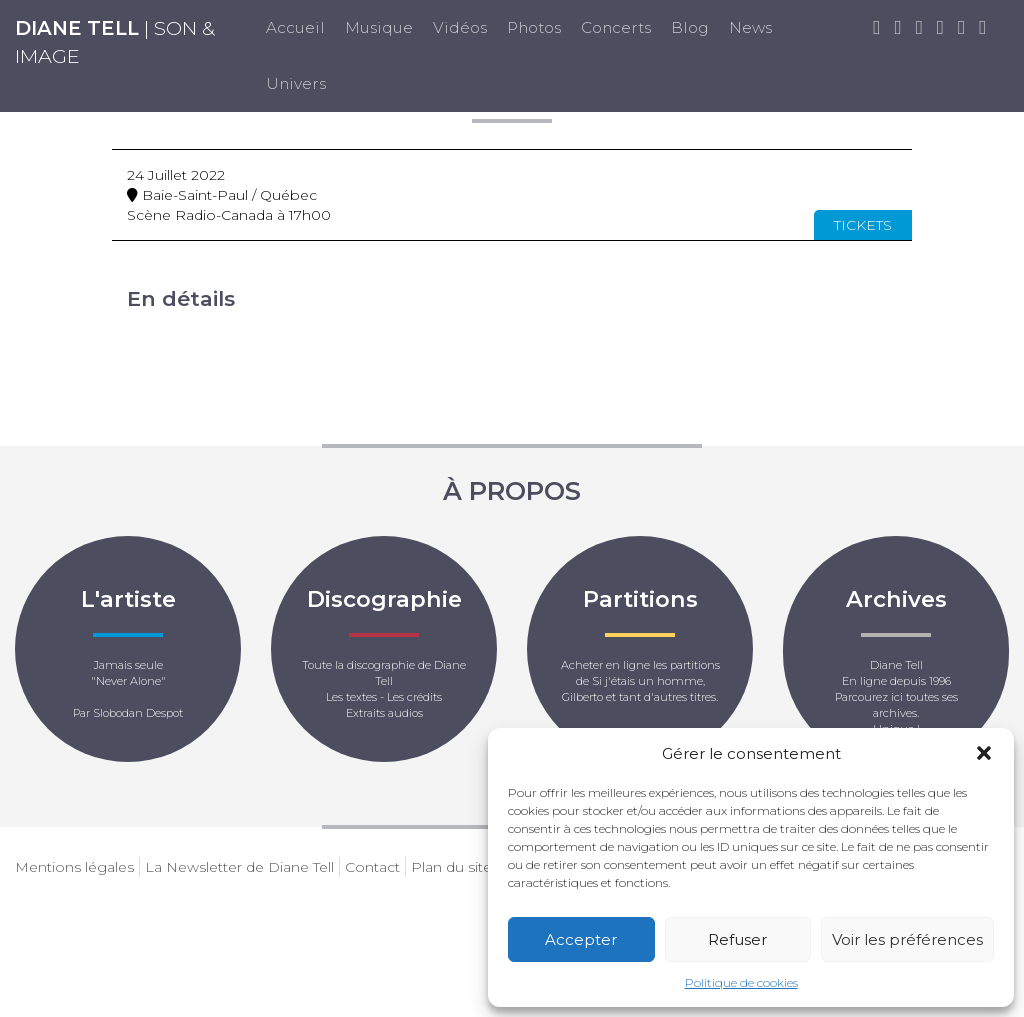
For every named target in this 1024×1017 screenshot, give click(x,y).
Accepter (581, 939)
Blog (690, 27)
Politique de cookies (741, 982)
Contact (372, 867)
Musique (379, 27)
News (750, 27)
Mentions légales (74, 867)
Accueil (295, 27)
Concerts (616, 27)
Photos (534, 27)
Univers (296, 83)
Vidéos (460, 27)
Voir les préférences (907, 939)
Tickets (863, 225)
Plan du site (451, 867)
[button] (984, 753)
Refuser (737, 939)
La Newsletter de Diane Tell (239, 867)
